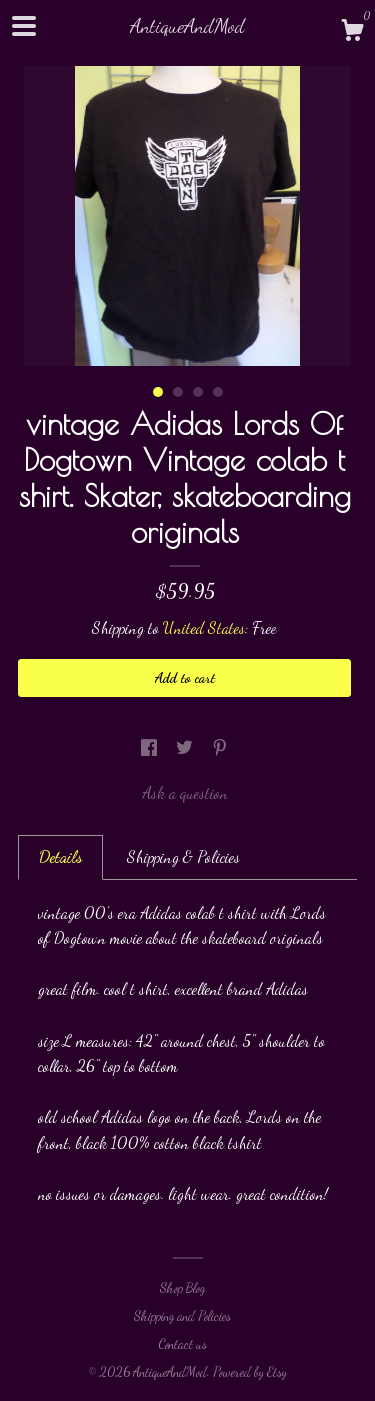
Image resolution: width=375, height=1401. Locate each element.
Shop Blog (182, 1288)
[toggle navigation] (24, 26)
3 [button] (198, 392)
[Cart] (352, 33)
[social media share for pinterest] (220, 747)
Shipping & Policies (183, 856)
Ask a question (185, 792)
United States (204, 627)
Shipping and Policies (182, 1316)
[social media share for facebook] (151, 747)
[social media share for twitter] (186, 747)
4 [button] (218, 392)
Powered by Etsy (250, 1372)
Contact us (182, 1344)
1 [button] (158, 392)
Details (60, 856)
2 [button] (178, 392)
